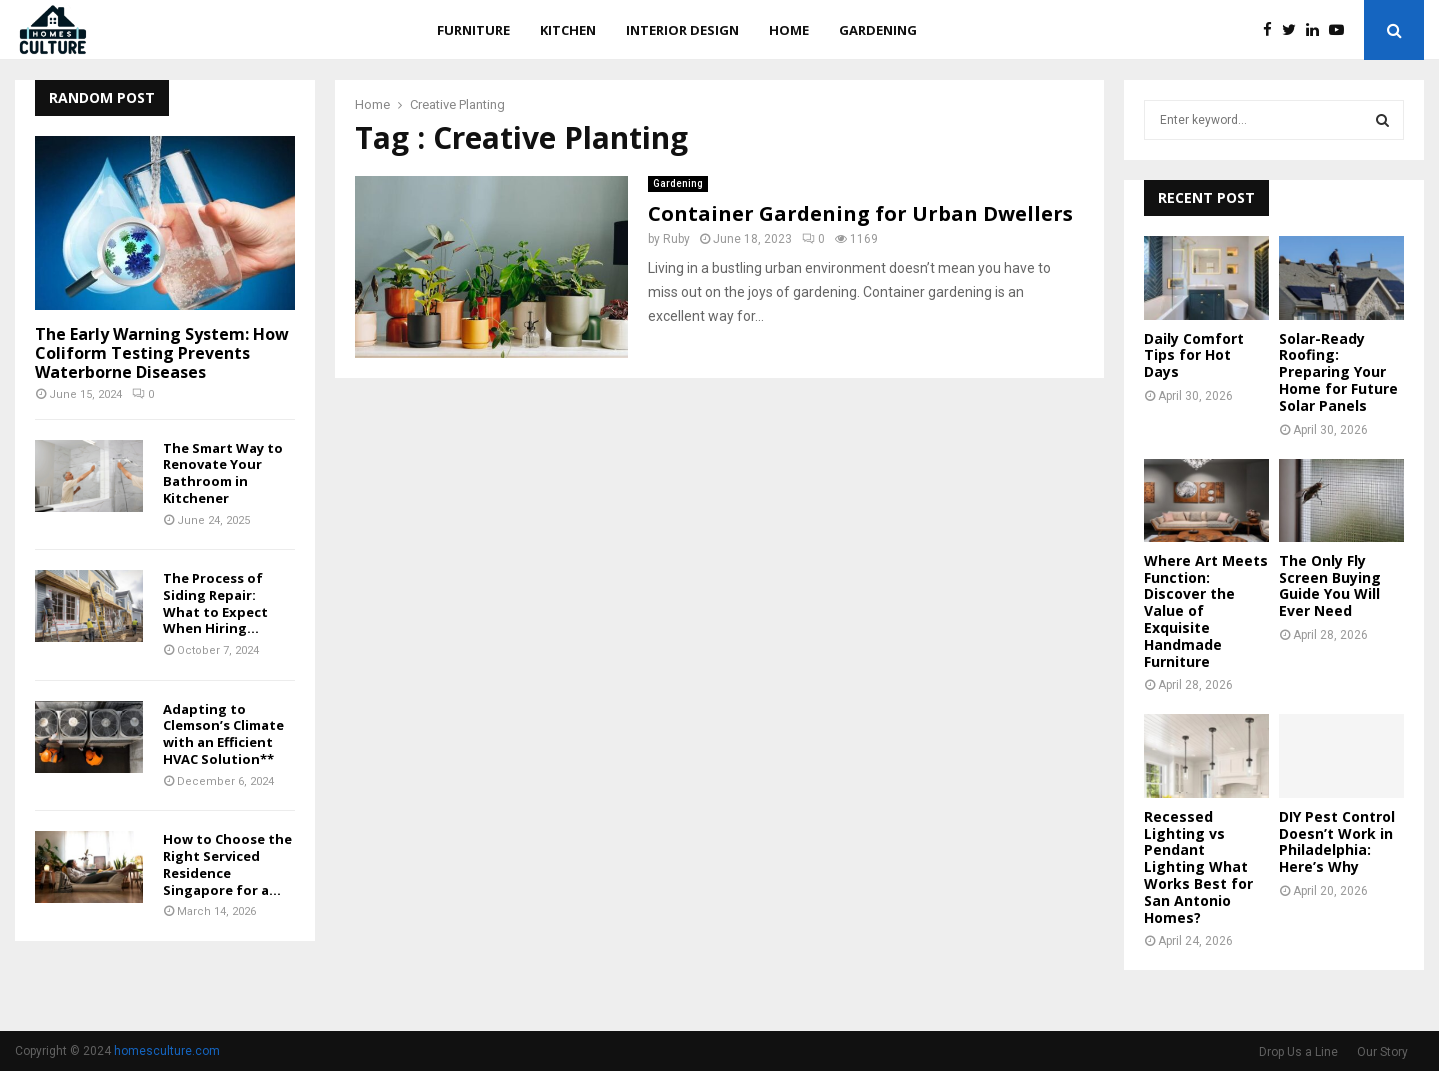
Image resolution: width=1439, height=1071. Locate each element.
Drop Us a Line (1298, 1052)
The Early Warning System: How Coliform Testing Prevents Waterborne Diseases (162, 353)
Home (789, 30)
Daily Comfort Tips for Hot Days (1194, 355)
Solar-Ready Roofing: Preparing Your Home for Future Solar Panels (1338, 372)
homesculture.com (167, 1051)
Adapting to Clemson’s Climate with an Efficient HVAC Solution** (223, 734)
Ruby (676, 239)
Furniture (473, 30)
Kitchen (568, 30)
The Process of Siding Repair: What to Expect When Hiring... (215, 603)
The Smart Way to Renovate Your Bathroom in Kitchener (223, 473)
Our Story (1382, 1052)
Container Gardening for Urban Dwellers (860, 213)
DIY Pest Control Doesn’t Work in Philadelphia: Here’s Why (1337, 841)
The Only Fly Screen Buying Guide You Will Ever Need (1330, 585)
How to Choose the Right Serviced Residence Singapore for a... (227, 864)
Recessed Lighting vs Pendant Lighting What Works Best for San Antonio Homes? (1198, 867)
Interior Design (682, 30)
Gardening (878, 30)
